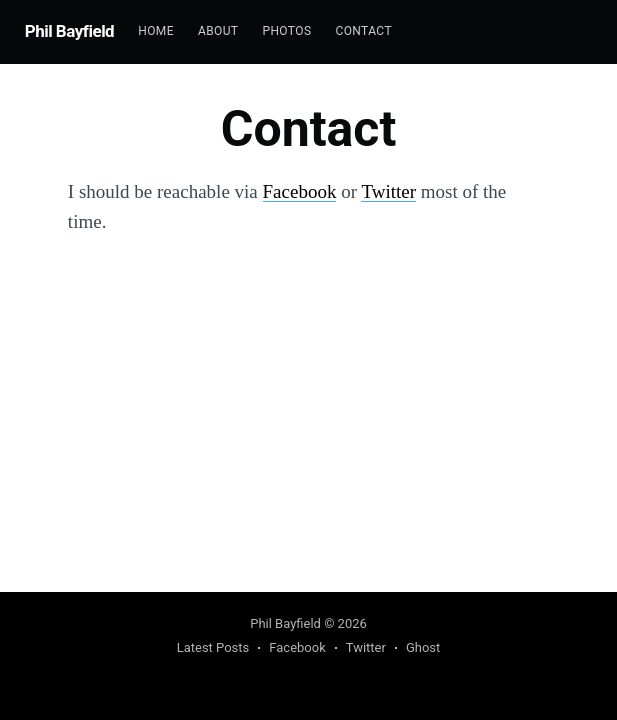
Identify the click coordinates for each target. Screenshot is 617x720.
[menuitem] (156, 31)
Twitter (388, 191)
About (218, 31)
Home (156, 31)
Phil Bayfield (70, 31)
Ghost (423, 647)
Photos (286, 31)
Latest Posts (213, 647)
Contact (363, 31)
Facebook (300, 191)
